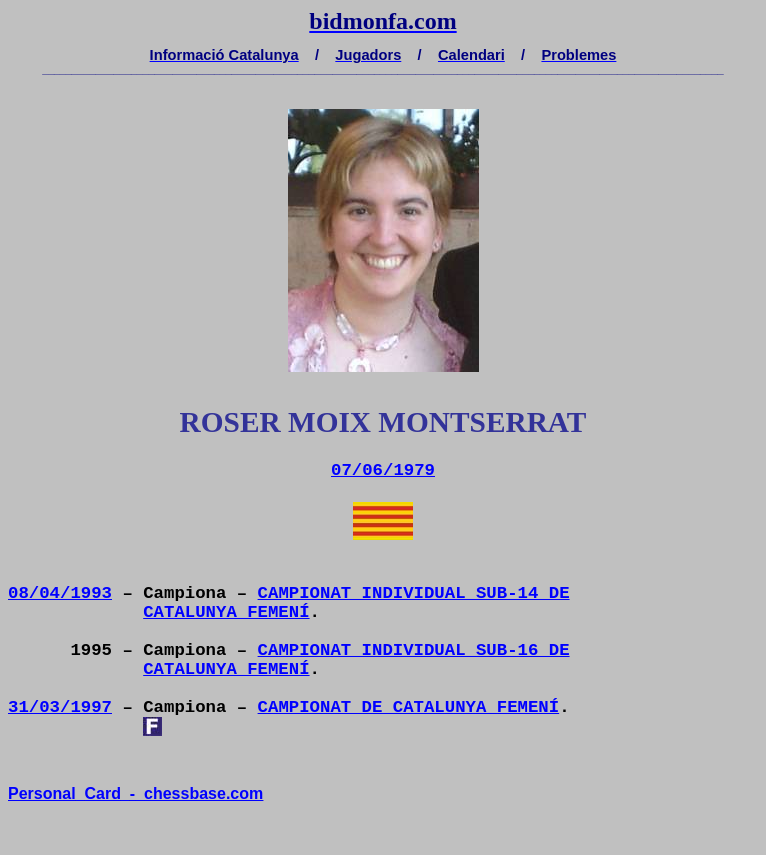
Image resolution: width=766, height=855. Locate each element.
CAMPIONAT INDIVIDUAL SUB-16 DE (414, 650)
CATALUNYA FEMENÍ (226, 612)
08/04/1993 (60, 593)
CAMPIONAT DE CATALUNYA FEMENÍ (409, 707)
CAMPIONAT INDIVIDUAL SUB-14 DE (414, 593)
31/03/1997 (60, 707)
